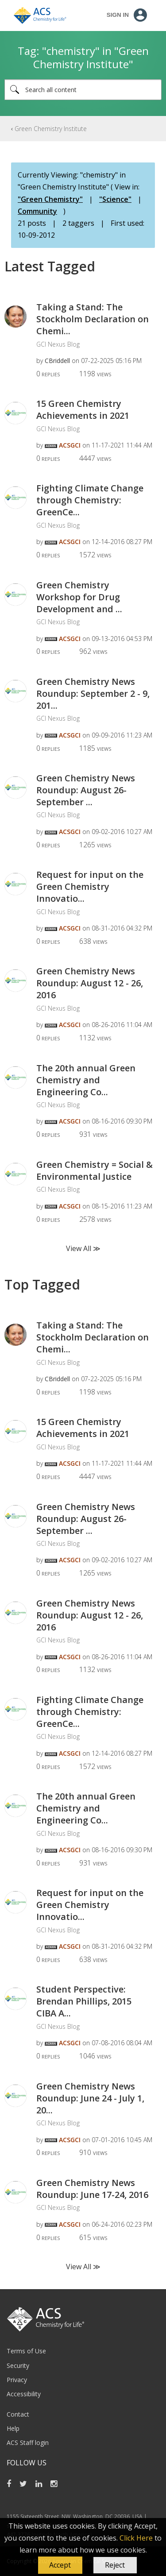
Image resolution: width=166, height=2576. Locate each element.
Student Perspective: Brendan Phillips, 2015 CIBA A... (83, 2001)
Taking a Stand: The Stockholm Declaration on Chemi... (92, 319)
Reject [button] (115, 2565)
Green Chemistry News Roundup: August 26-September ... (85, 790)
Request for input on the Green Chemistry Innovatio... (89, 886)
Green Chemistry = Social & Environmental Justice (94, 1170)
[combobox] (83, 89)
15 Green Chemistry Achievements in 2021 (82, 409)
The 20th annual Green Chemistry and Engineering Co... (85, 1080)
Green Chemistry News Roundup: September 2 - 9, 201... (93, 693)
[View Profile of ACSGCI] (70, 445)
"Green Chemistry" (50, 199)
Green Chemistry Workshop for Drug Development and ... (79, 597)
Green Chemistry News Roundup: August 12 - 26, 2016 (89, 983)
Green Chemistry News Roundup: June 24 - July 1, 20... (90, 2098)
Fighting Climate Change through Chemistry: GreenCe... (89, 500)
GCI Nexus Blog (58, 344)
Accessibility (24, 2394)
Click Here (136, 2538)
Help (13, 2428)
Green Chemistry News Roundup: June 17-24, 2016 (92, 2189)
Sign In (118, 15)
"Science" (115, 199)
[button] (60, 2565)
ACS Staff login (28, 2442)
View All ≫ (83, 1248)
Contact (18, 2414)
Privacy (17, 2379)
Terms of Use (26, 2351)
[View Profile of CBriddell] (57, 360)
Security (18, 2365)
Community (37, 211)
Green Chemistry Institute (51, 128)
